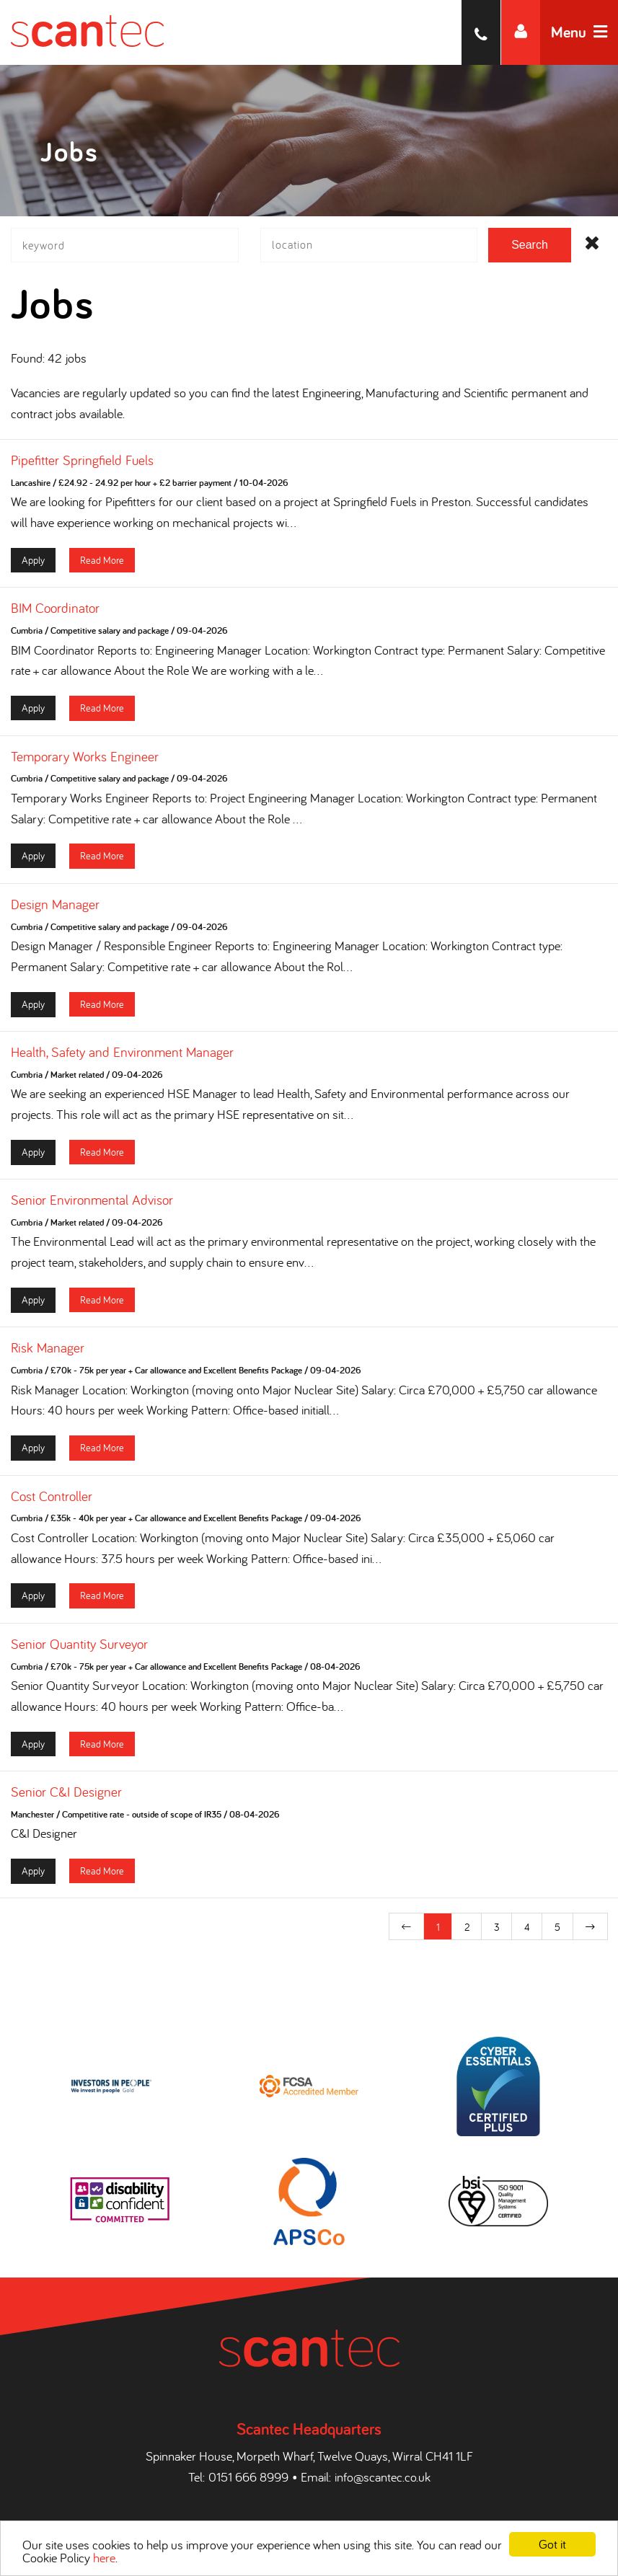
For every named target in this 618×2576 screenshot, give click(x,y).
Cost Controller (51, 1499)
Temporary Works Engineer (85, 760)
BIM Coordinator (55, 612)
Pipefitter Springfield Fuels (82, 464)
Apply (33, 563)
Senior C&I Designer (66, 1796)
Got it (552, 2544)
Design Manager (55, 907)
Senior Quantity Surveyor (79, 1647)
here (104, 2557)
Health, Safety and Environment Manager (122, 1055)
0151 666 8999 (248, 2475)
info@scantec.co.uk (383, 2475)
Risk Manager (47, 1351)
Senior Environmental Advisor (92, 1204)
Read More (102, 563)
